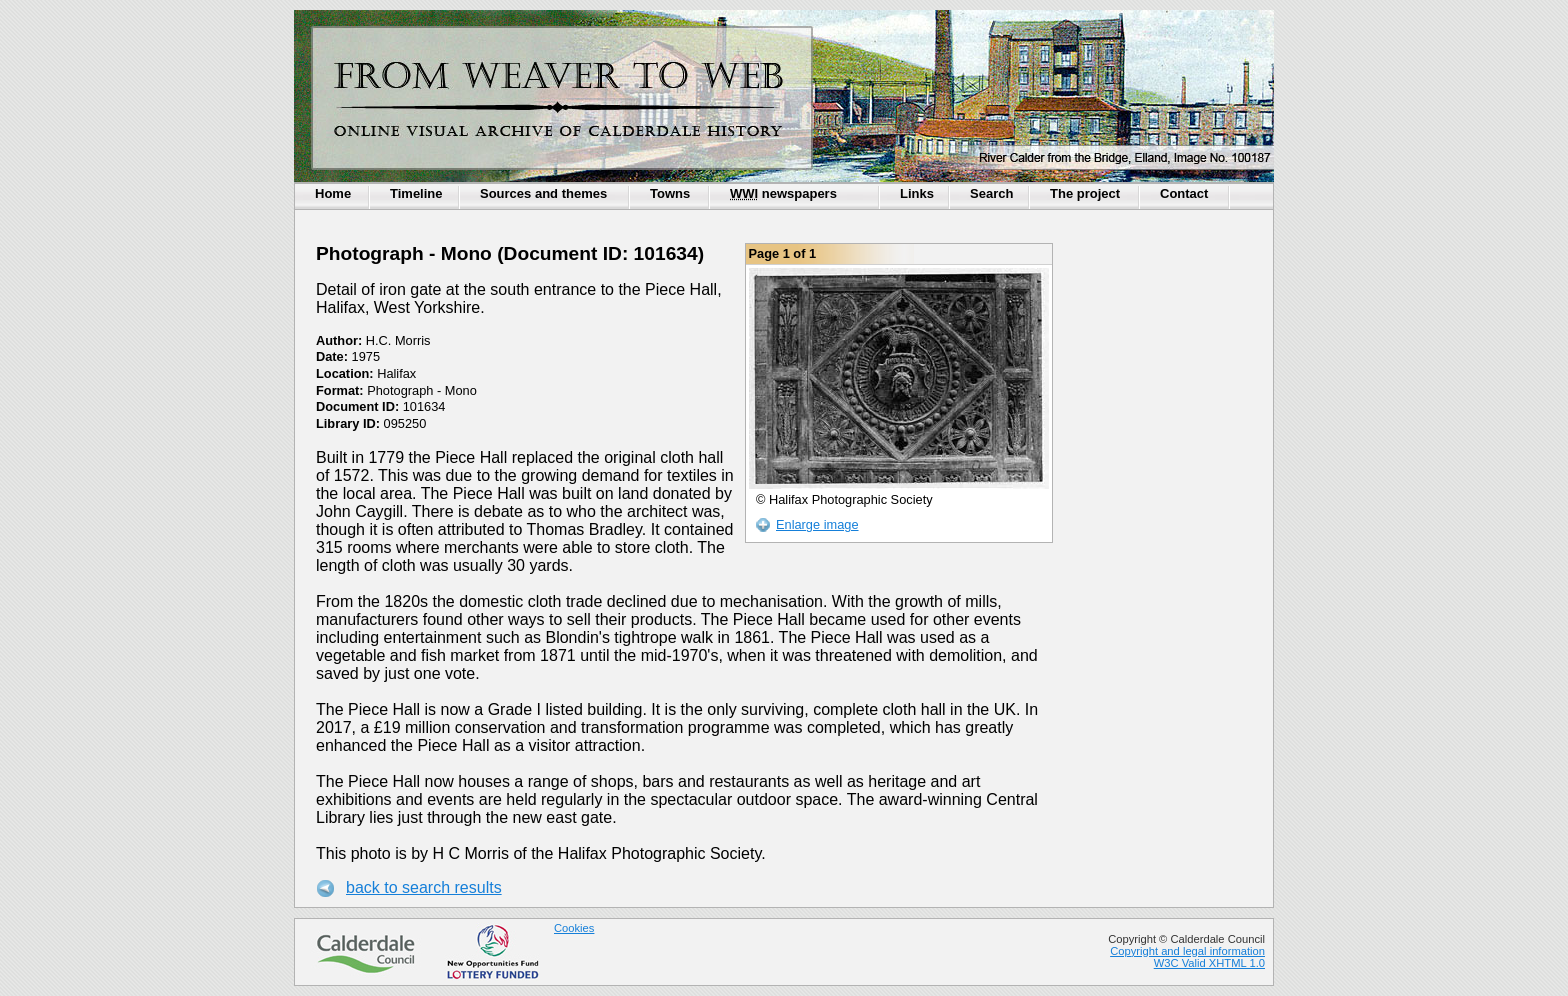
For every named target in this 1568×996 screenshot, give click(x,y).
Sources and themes (543, 193)
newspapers (783, 193)
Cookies (574, 928)
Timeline (416, 193)
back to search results (424, 887)
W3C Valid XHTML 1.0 (1209, 963)
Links (917, 193)
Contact (1184, 193)
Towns (670, 193)
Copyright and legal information (1187, 951)
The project (1085, 193)
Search (991, 193)
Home (333, 193)
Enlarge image (817, 524)
